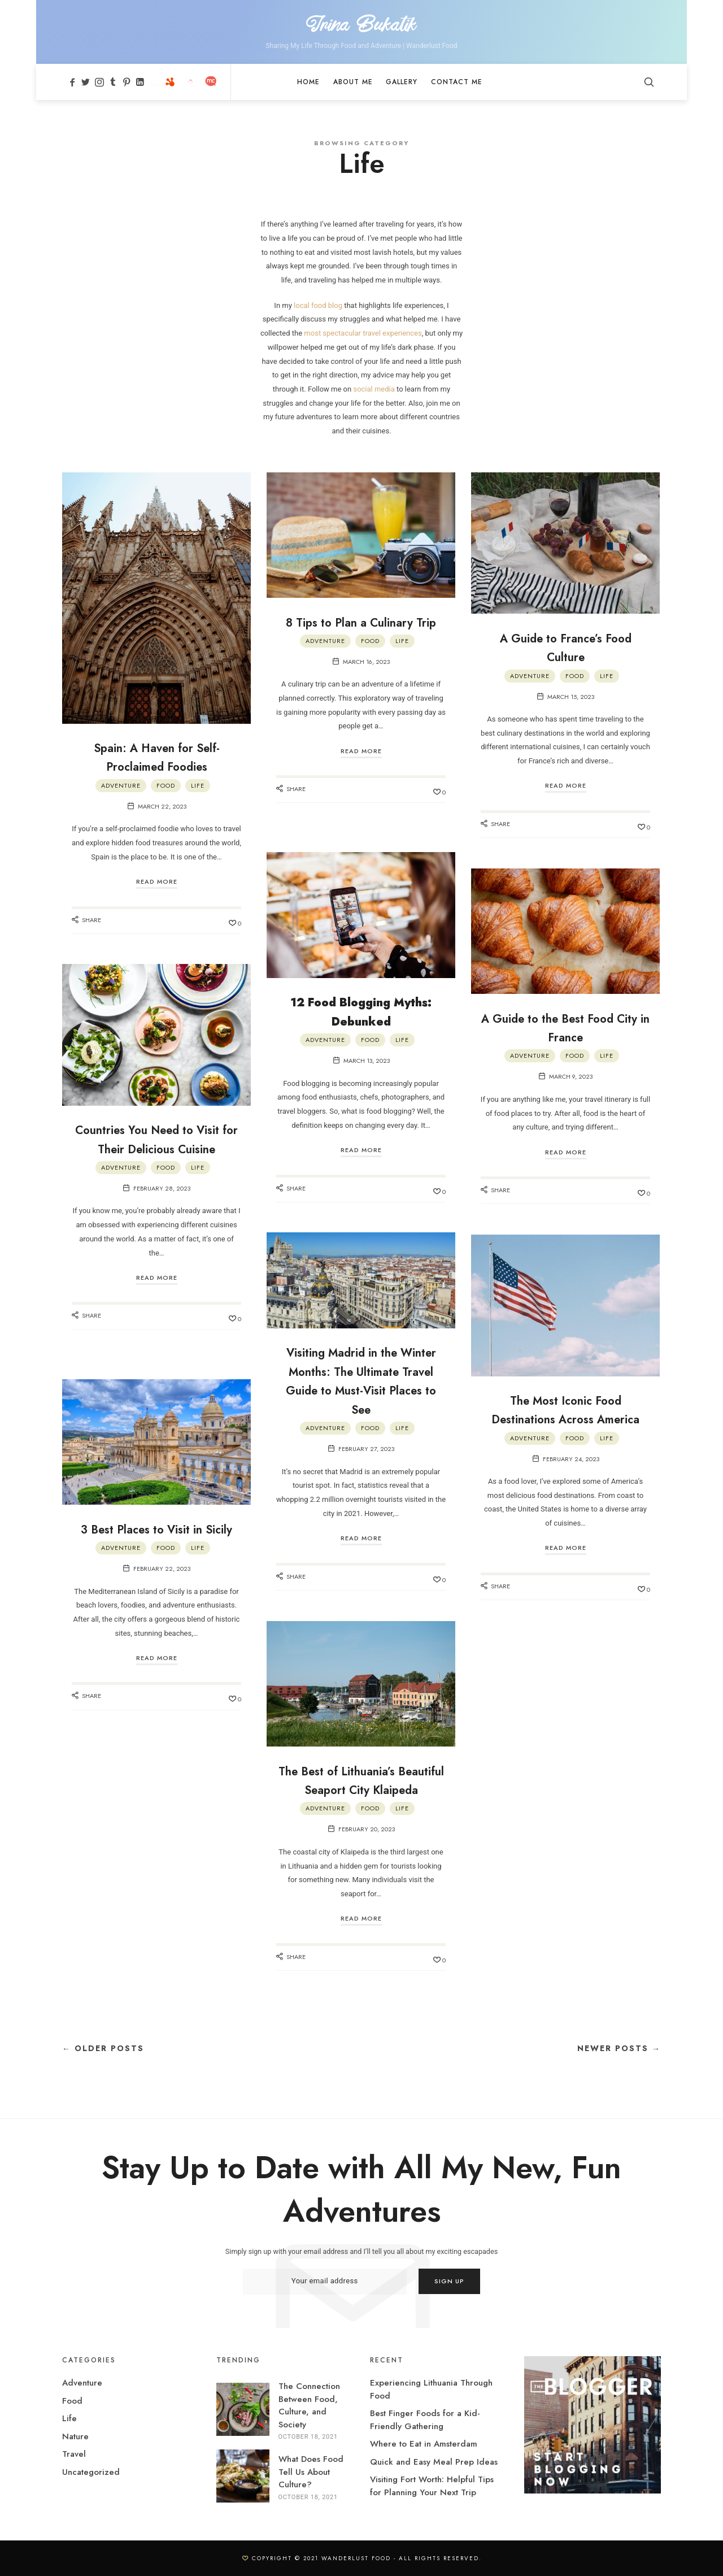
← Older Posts (103, 2049)
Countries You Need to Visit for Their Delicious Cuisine (156, 1149)
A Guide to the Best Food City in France (565, 1027)
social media (373, 389)
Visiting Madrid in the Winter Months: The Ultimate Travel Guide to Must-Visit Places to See (361, 1381)
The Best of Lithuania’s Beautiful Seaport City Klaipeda (361, 1789)
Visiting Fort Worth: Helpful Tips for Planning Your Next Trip (432, 2486)
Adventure (121, 785)
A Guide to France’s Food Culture (566, 647)
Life (197, 785)
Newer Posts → (619, 2049)
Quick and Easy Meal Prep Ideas (434, 2462)
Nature (75, 2436)
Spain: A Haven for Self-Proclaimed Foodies (156, 757)
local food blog (318, 305)
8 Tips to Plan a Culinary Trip (361, 631)
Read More (156, 882)
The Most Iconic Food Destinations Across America (565, 1419)
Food (165, 785)
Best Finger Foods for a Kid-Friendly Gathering (425, 2420)
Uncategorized (91, 2472)
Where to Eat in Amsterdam (423, 2444)
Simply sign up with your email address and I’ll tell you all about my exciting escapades (361, 2252)
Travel (74, 2454)
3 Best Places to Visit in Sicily (156, 1538)
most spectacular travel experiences (362, 333)
